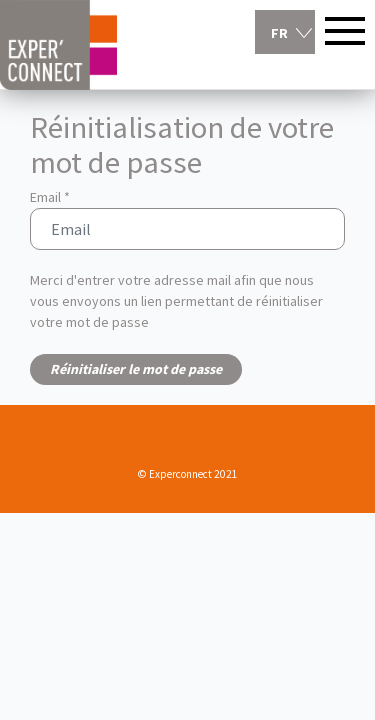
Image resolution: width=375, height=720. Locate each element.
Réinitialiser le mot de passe (136, 369)
